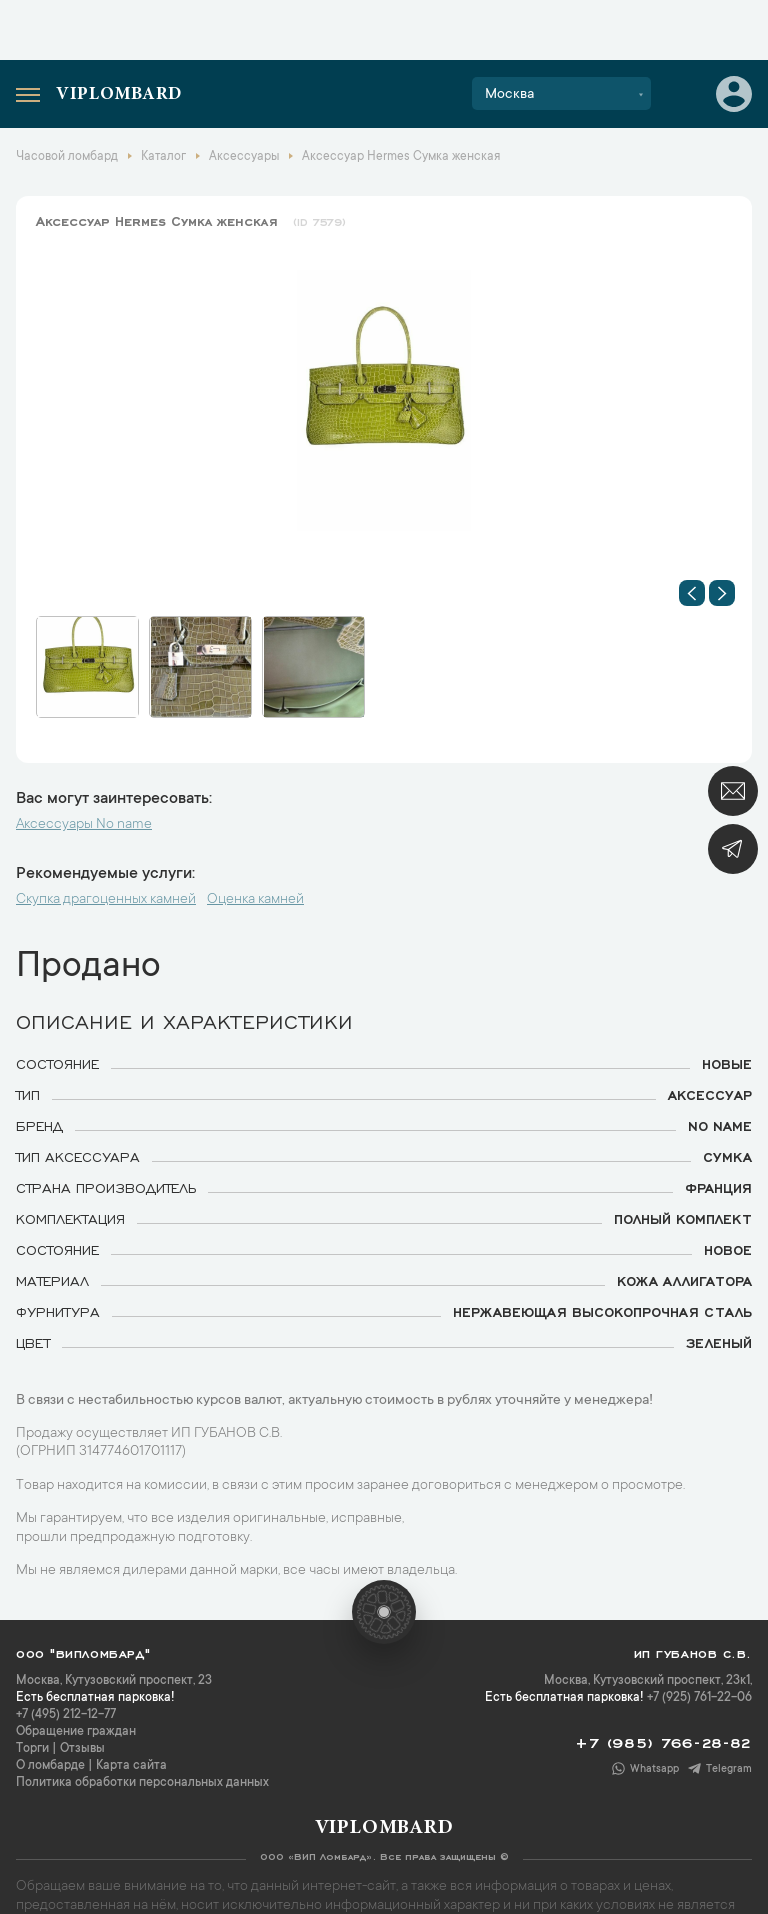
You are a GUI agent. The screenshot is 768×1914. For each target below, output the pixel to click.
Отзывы (82, 1749)
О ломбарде (50, 1766)
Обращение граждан (76, 1732)
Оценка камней (255, 900)
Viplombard (119, 95)
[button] (692, 593)
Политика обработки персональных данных (142, 1783)
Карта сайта (131, 1766)
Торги (32, 1749)
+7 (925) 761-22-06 (699, 1698)
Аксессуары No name (84, 825)
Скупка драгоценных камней (106, 900)
